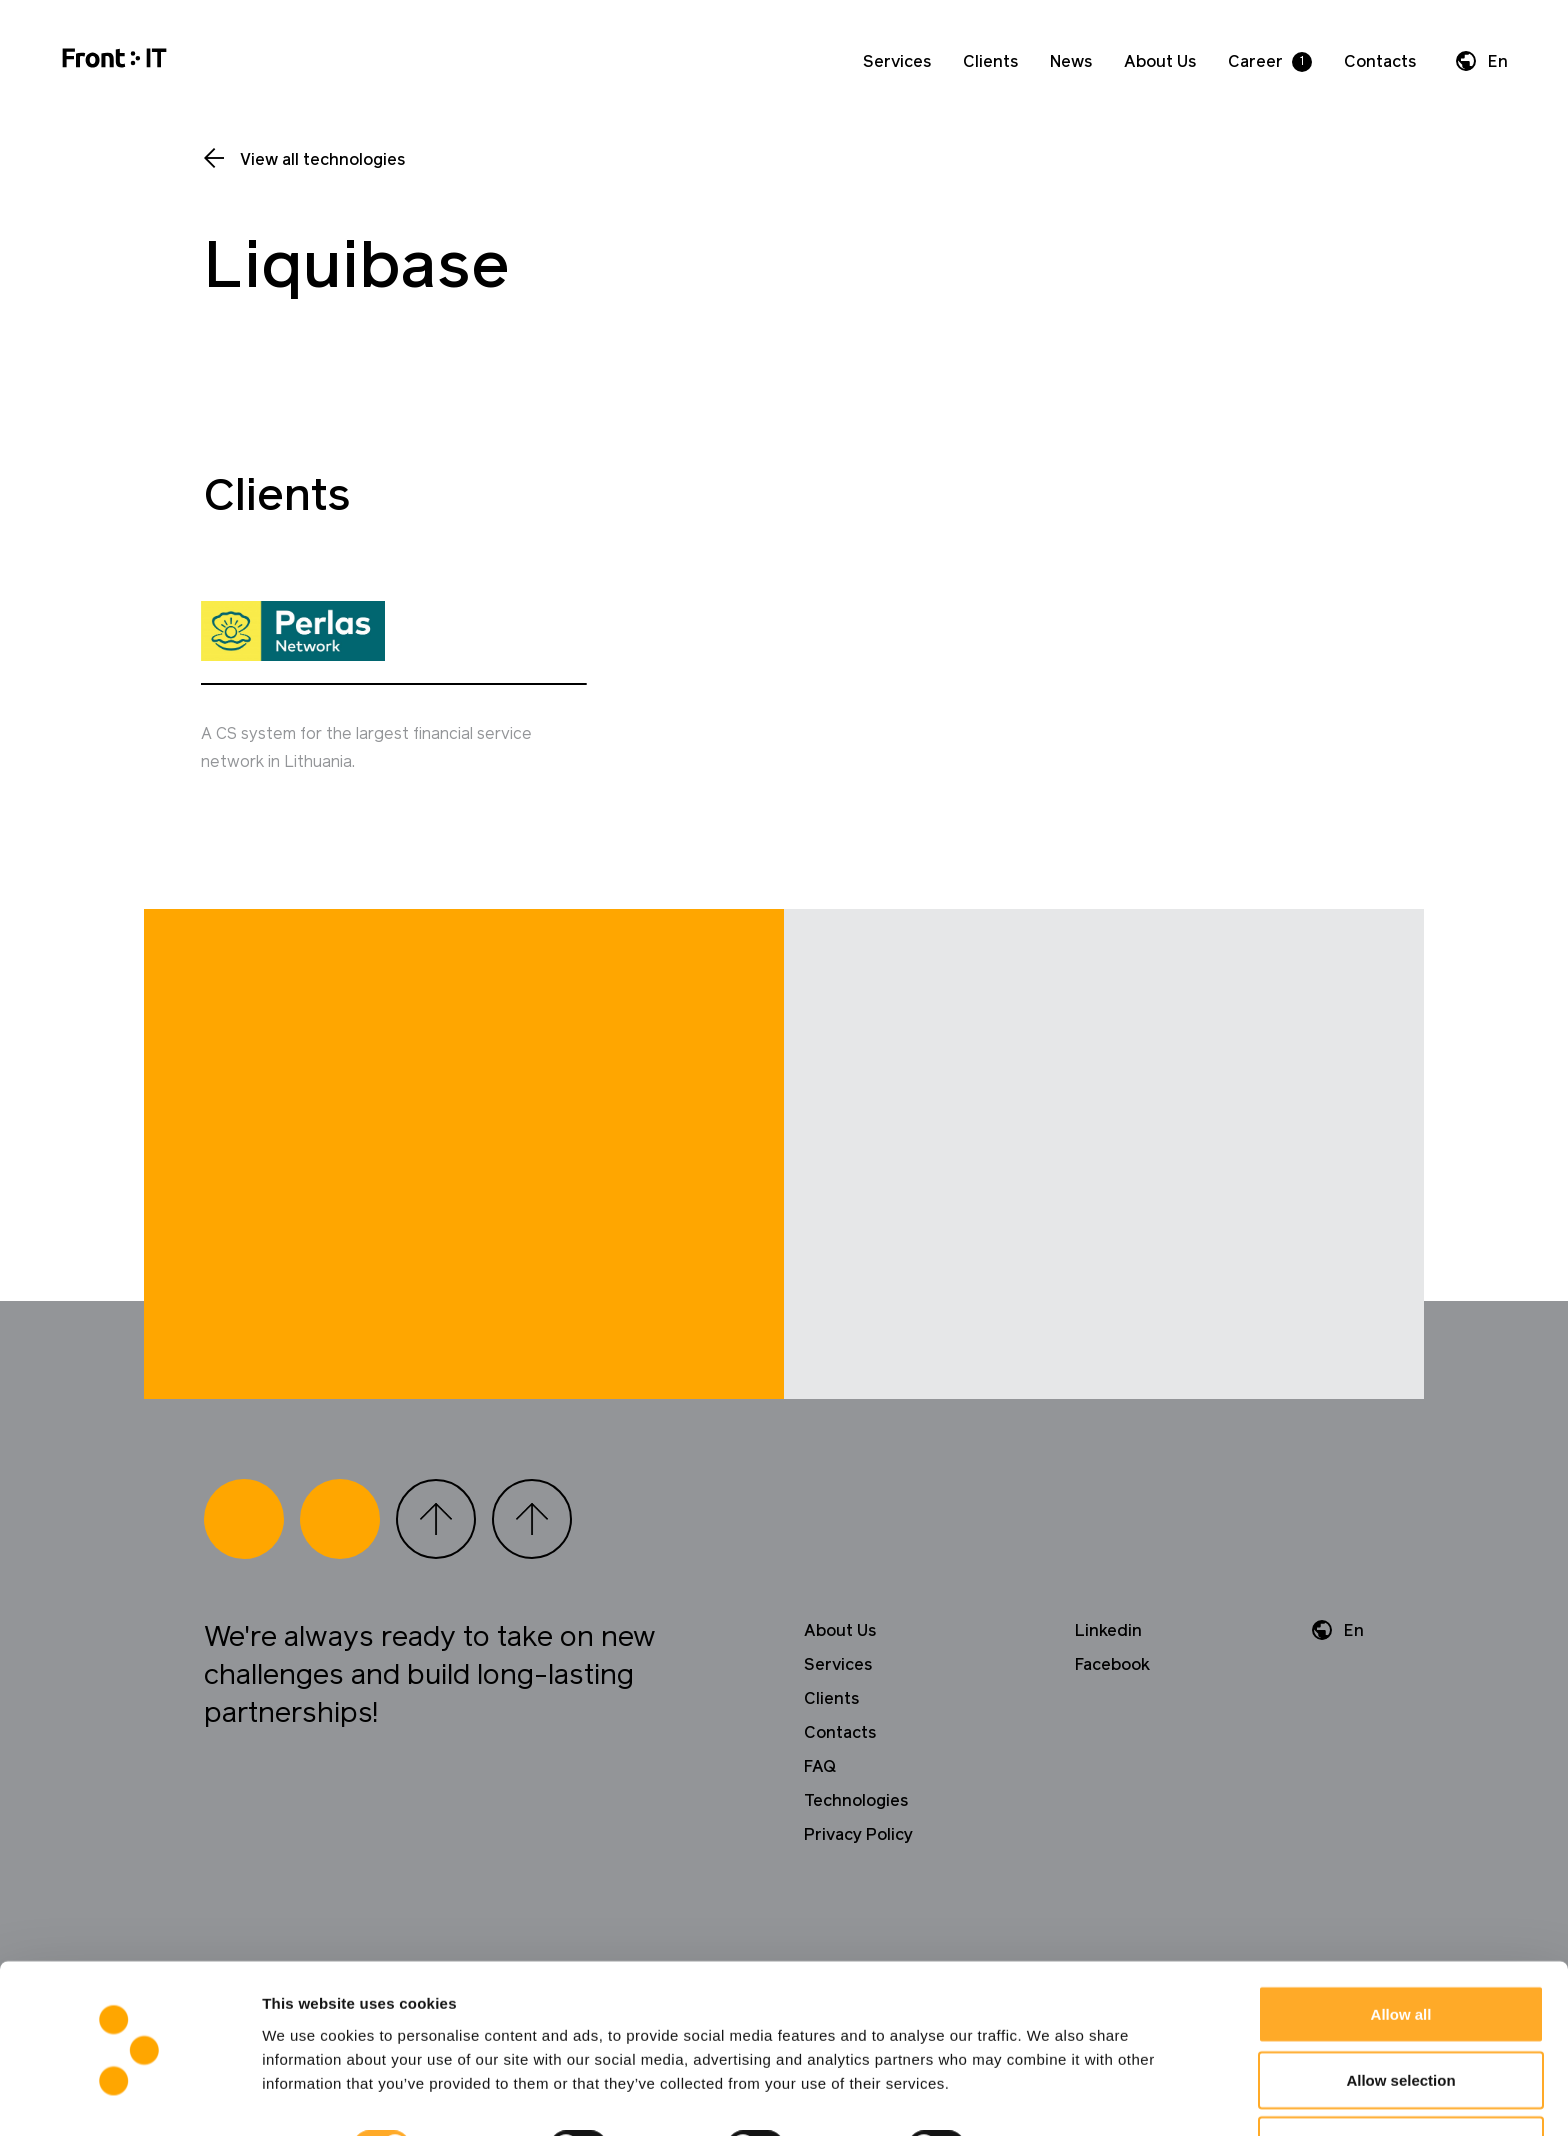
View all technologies (322, 160)
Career (1255, 62)
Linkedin (1108, 1642)
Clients (990, 62)
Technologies (856, 1812)
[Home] (114, 61)
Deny (1401, 2082)
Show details (1049, 2084)
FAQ (820, 1778)
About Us (1160, 62)
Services (897, 62)
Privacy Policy (858, 1846)
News (1071, 62)
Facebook (1112, 1676)
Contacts (1380, 62)
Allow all (1401, 1951)
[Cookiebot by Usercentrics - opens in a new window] (129, 2097)
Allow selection (1400, 2017)
